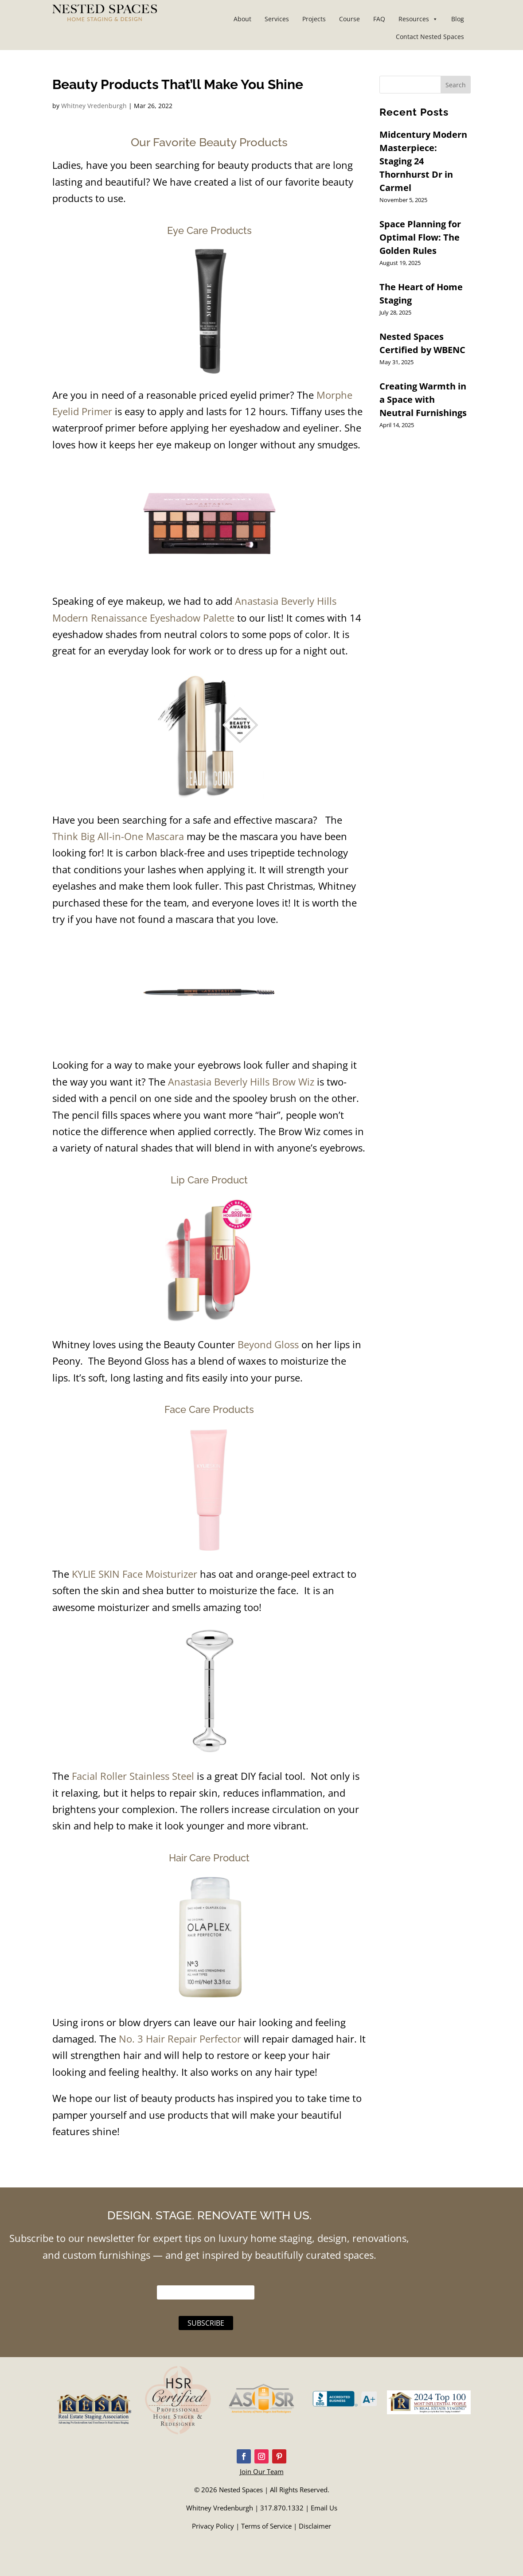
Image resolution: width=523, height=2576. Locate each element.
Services (277, 19)
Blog (457, 19)
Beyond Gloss (268, 1344)
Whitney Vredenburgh (94, 105)
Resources (418, 19)
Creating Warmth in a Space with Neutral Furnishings (423, 399)
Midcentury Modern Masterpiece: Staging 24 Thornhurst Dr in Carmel (423, 161)
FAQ (379, 19)
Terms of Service (266, 2526)
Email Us (324, 2507)
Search (455, 85)
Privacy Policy (213, 2526)
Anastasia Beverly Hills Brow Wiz (241, 1081)
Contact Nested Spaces (430, 36)
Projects (314, 19)
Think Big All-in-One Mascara (118, 836)
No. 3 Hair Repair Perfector (180, 2038)
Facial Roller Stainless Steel (133, 1775)
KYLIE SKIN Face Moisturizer (133, 1573)
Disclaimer (315, 2526)
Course (349, 19)
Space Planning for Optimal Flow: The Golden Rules (420, 237)
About (242, 19)
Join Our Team (262, 2471)
